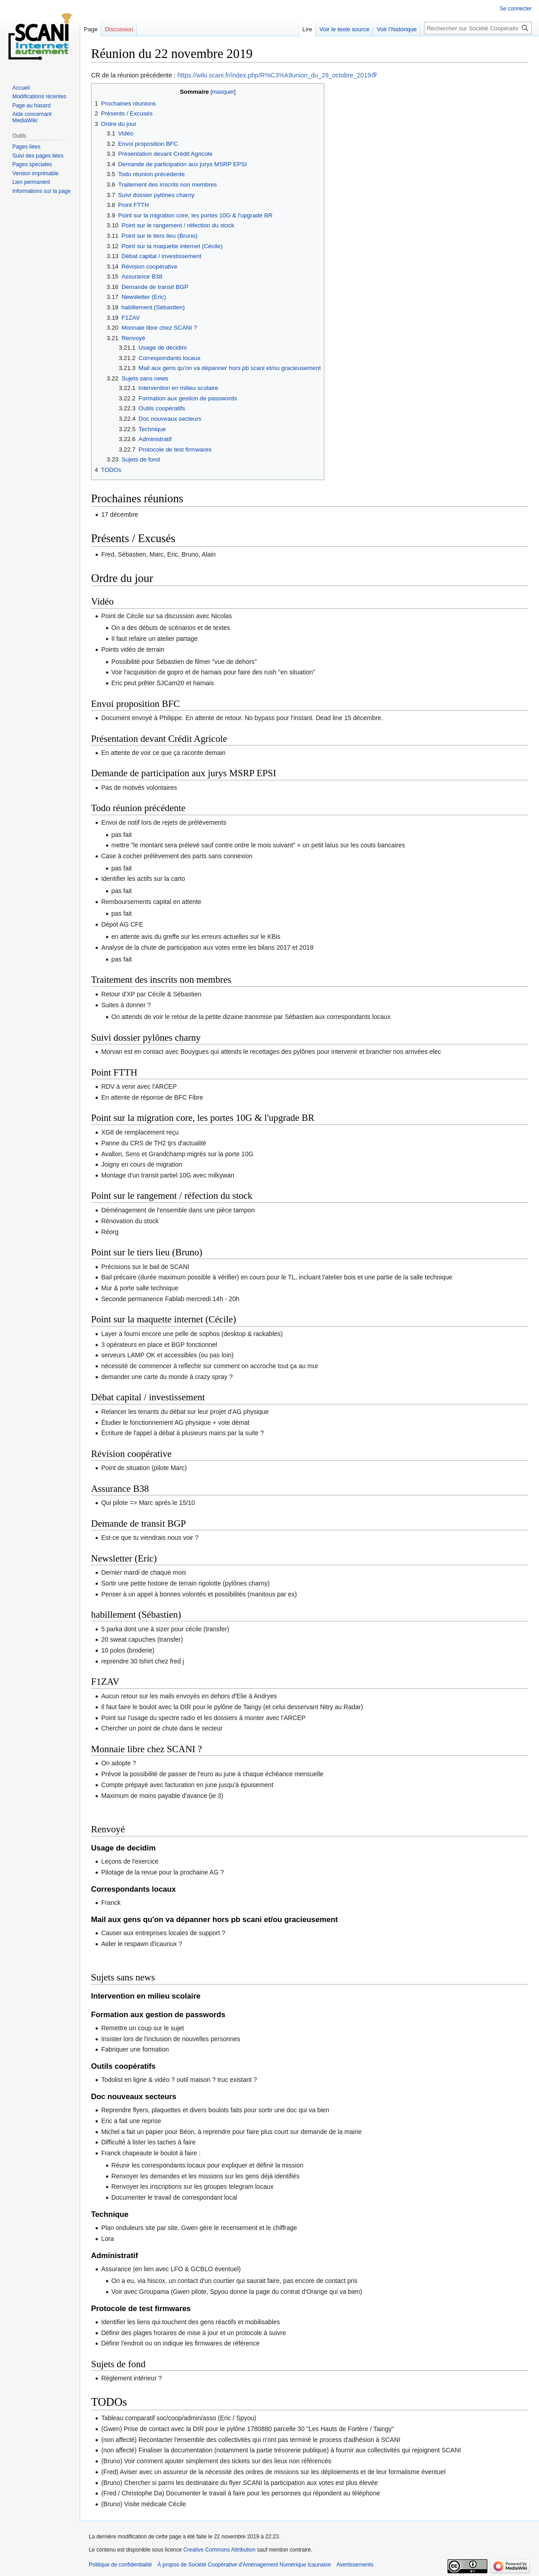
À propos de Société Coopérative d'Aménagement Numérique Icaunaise (244, 2565)
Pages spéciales (32, 164)
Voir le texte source (344, 29)
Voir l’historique (397, 29)
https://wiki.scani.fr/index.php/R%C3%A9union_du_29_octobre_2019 (274, 75)
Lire (308, 29)
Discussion (119, 29)
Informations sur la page (41, 191)
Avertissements (355, 2565)
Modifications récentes (39, 96)
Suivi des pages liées (37, 156)
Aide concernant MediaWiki (32, 117)
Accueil (21, 88)
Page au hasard (31, 105)
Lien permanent (31, 182)
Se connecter (516, 8)
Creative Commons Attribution (219, 2550)
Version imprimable (35, 173)
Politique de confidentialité (120, 2565)
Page (90, 29)
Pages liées (26, 147)
